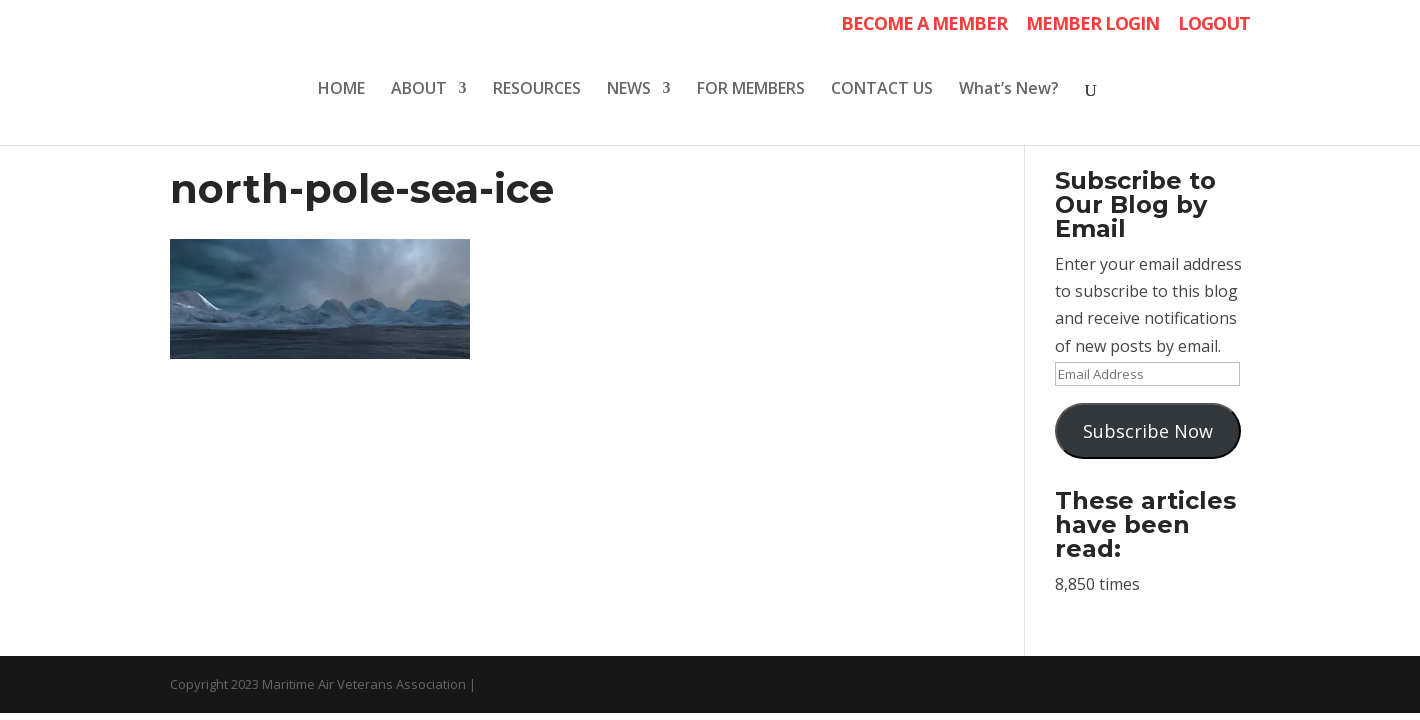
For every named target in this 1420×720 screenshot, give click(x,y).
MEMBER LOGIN (1092, 24)
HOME (341, 90)
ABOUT (419, 90)
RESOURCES (537, 90)
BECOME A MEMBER (924, 24)
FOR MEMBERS (751, 90)
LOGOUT (1214, 24)
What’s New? (1009, 90)
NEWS (629, 90)
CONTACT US (882, 90)
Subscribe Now (1148, 431)
